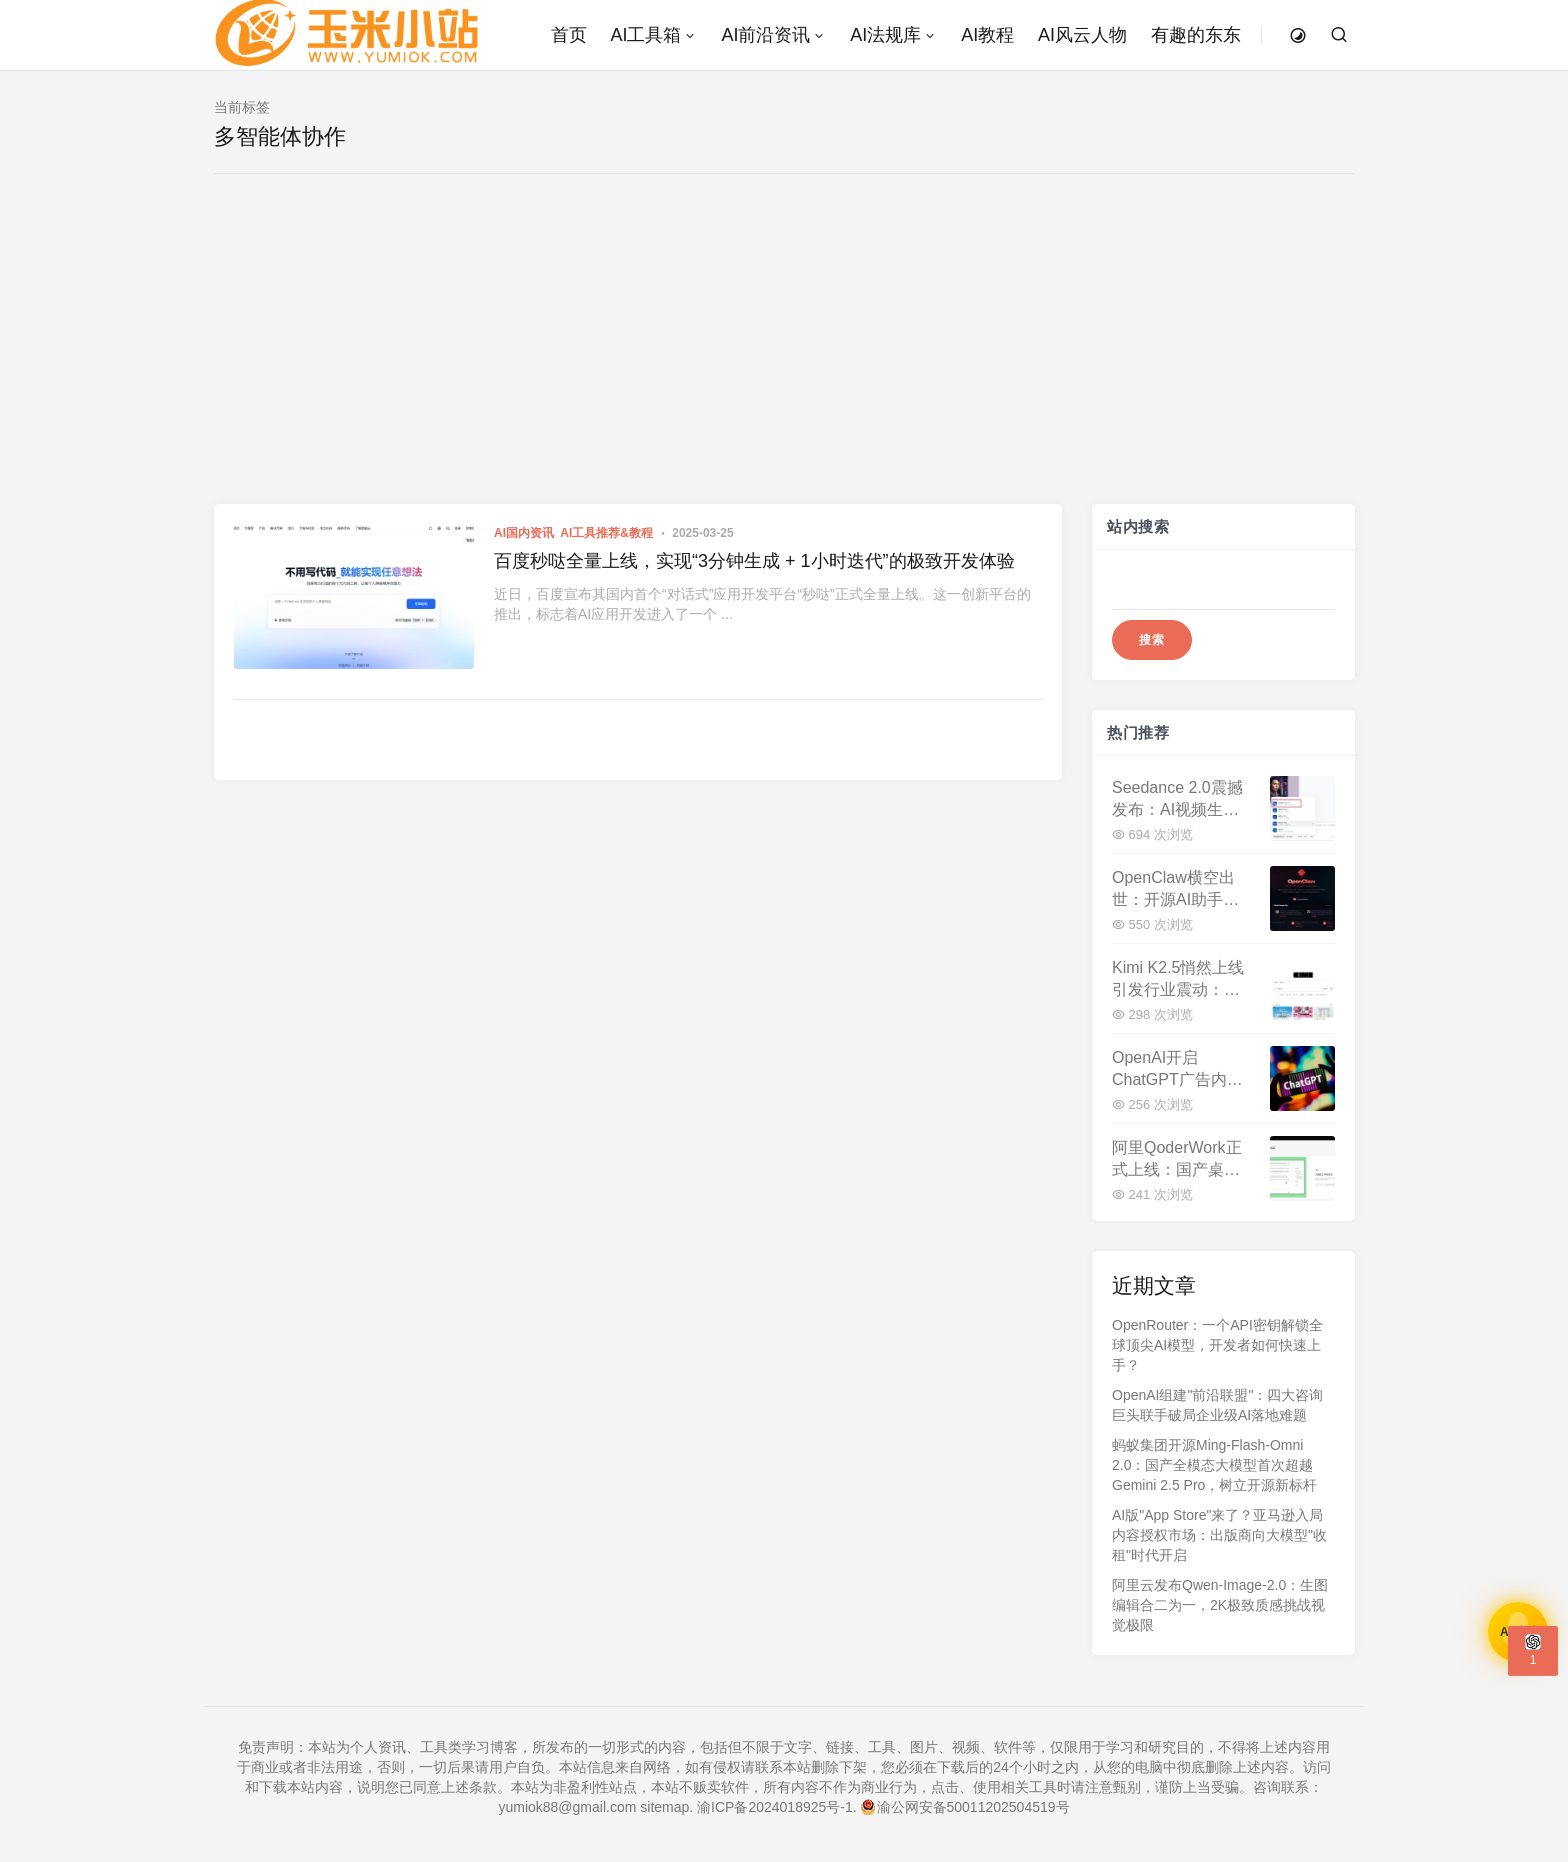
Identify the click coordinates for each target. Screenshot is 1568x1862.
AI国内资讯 (524, 533)
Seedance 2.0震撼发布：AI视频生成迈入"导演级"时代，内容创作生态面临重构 (1181, 799)
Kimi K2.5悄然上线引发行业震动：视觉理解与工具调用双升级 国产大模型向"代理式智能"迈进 (1181, 979)
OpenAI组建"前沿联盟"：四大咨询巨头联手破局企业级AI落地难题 (1217, 1405)
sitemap (664, 1807)
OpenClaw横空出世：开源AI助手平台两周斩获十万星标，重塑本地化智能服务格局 (1176, 889)
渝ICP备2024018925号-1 (775, 1807)
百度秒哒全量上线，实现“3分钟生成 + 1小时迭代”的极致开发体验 (754, 561)
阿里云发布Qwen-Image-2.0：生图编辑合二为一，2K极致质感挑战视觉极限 (1220, 1605)
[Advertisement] (784, 354)
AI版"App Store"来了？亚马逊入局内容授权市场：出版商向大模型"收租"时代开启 (1219, 1535)
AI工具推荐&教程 (606, 533)
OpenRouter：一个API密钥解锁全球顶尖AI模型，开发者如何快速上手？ (1217, 1345)
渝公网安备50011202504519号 (965, 1807)
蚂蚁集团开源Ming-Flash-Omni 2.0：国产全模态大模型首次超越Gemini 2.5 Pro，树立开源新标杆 (1214, 1465)
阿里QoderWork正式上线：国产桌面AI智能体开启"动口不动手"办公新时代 (1179, 1159)
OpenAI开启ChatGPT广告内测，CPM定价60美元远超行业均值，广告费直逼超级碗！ (1178, 1069)
